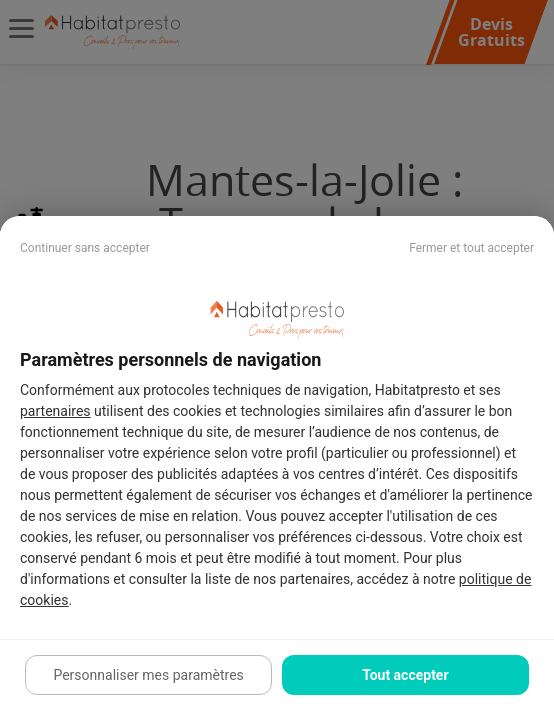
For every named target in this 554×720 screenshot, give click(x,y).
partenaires (55, 411)
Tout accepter (405, 675)
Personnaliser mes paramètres (148, 675)
